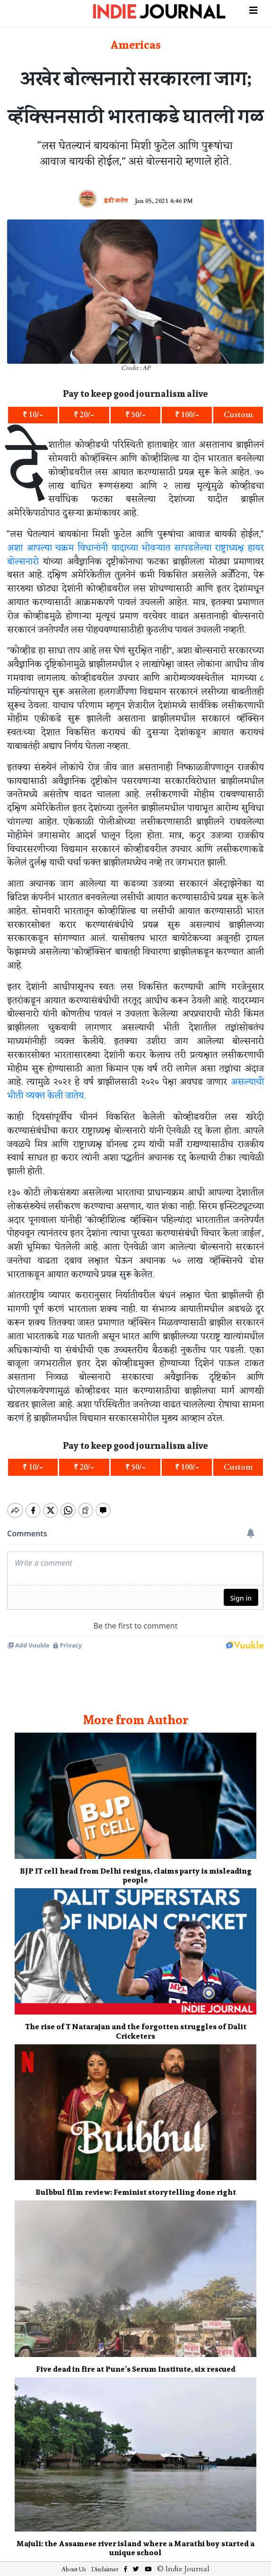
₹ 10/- (33, 415)
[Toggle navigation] (253, 9)
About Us (73, 2561)
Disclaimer (104, 2561)
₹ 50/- (135, 415)
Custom (238, 415)
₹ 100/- (187, 415)
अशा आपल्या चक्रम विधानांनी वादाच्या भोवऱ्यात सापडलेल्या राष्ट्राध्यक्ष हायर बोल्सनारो (135, 555)
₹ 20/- (84, 415)
